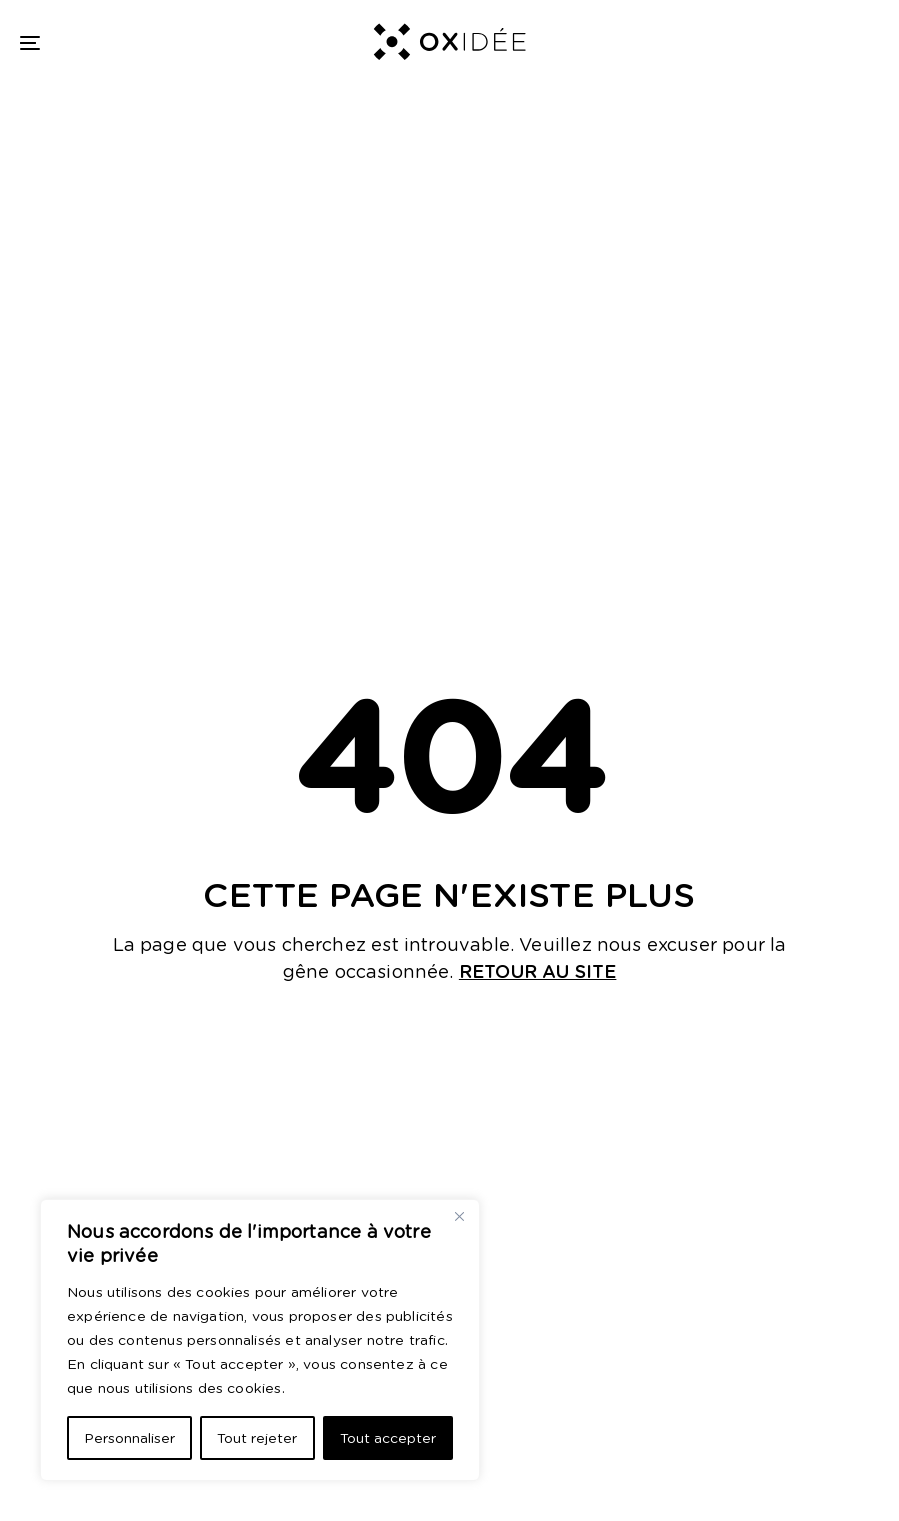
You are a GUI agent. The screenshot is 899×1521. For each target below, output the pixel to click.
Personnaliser (129, 1438)
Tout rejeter (257, 1438)
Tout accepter (388, 1438)
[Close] (459, 1216)
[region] (260, 1340)
